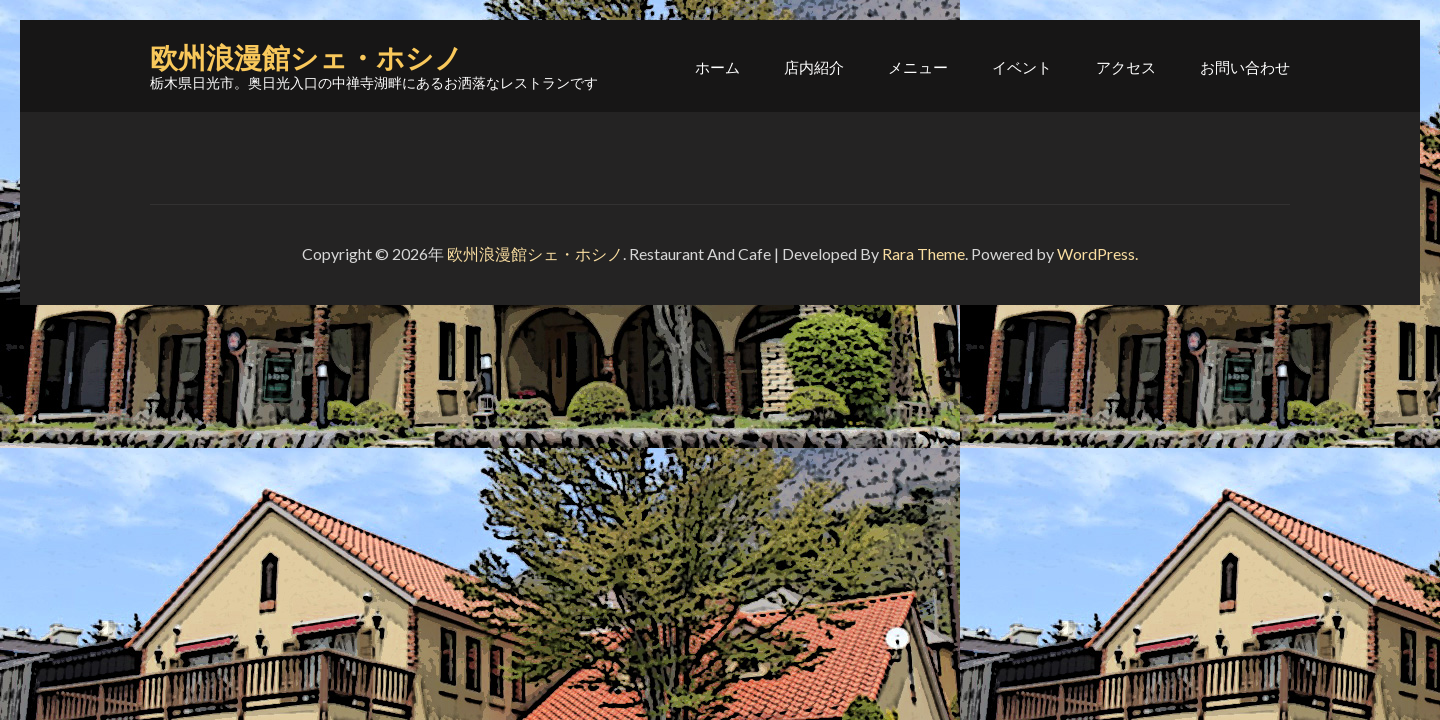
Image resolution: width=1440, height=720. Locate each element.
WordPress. (1097, 253)
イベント (1022, 67)
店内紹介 (814, 67)
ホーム (717, 67)
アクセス (1126, 67)
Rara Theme (923, 253)
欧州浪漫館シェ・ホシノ (306, 59)
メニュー (918, 67)
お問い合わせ (1245, 67)
